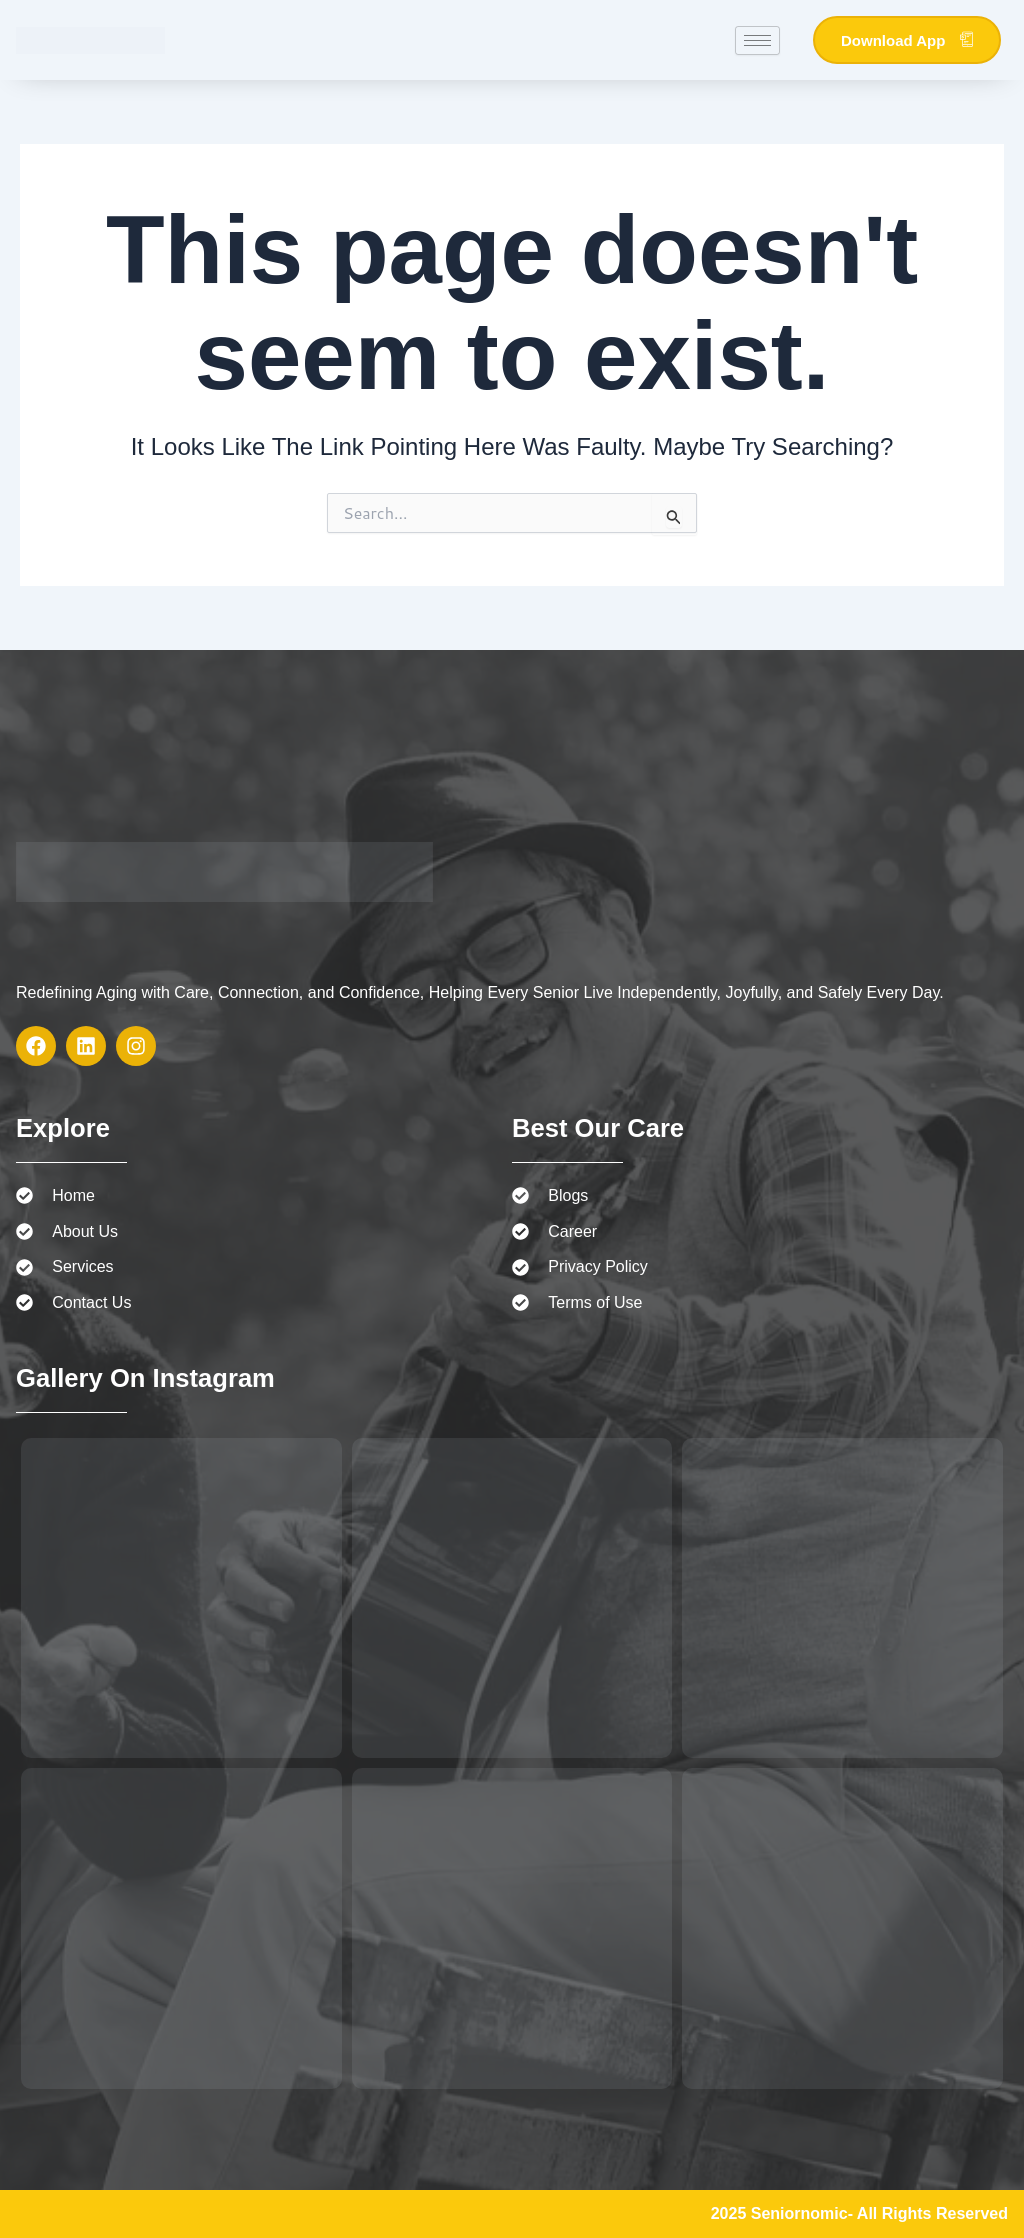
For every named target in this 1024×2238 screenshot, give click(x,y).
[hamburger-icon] (757, 40)
